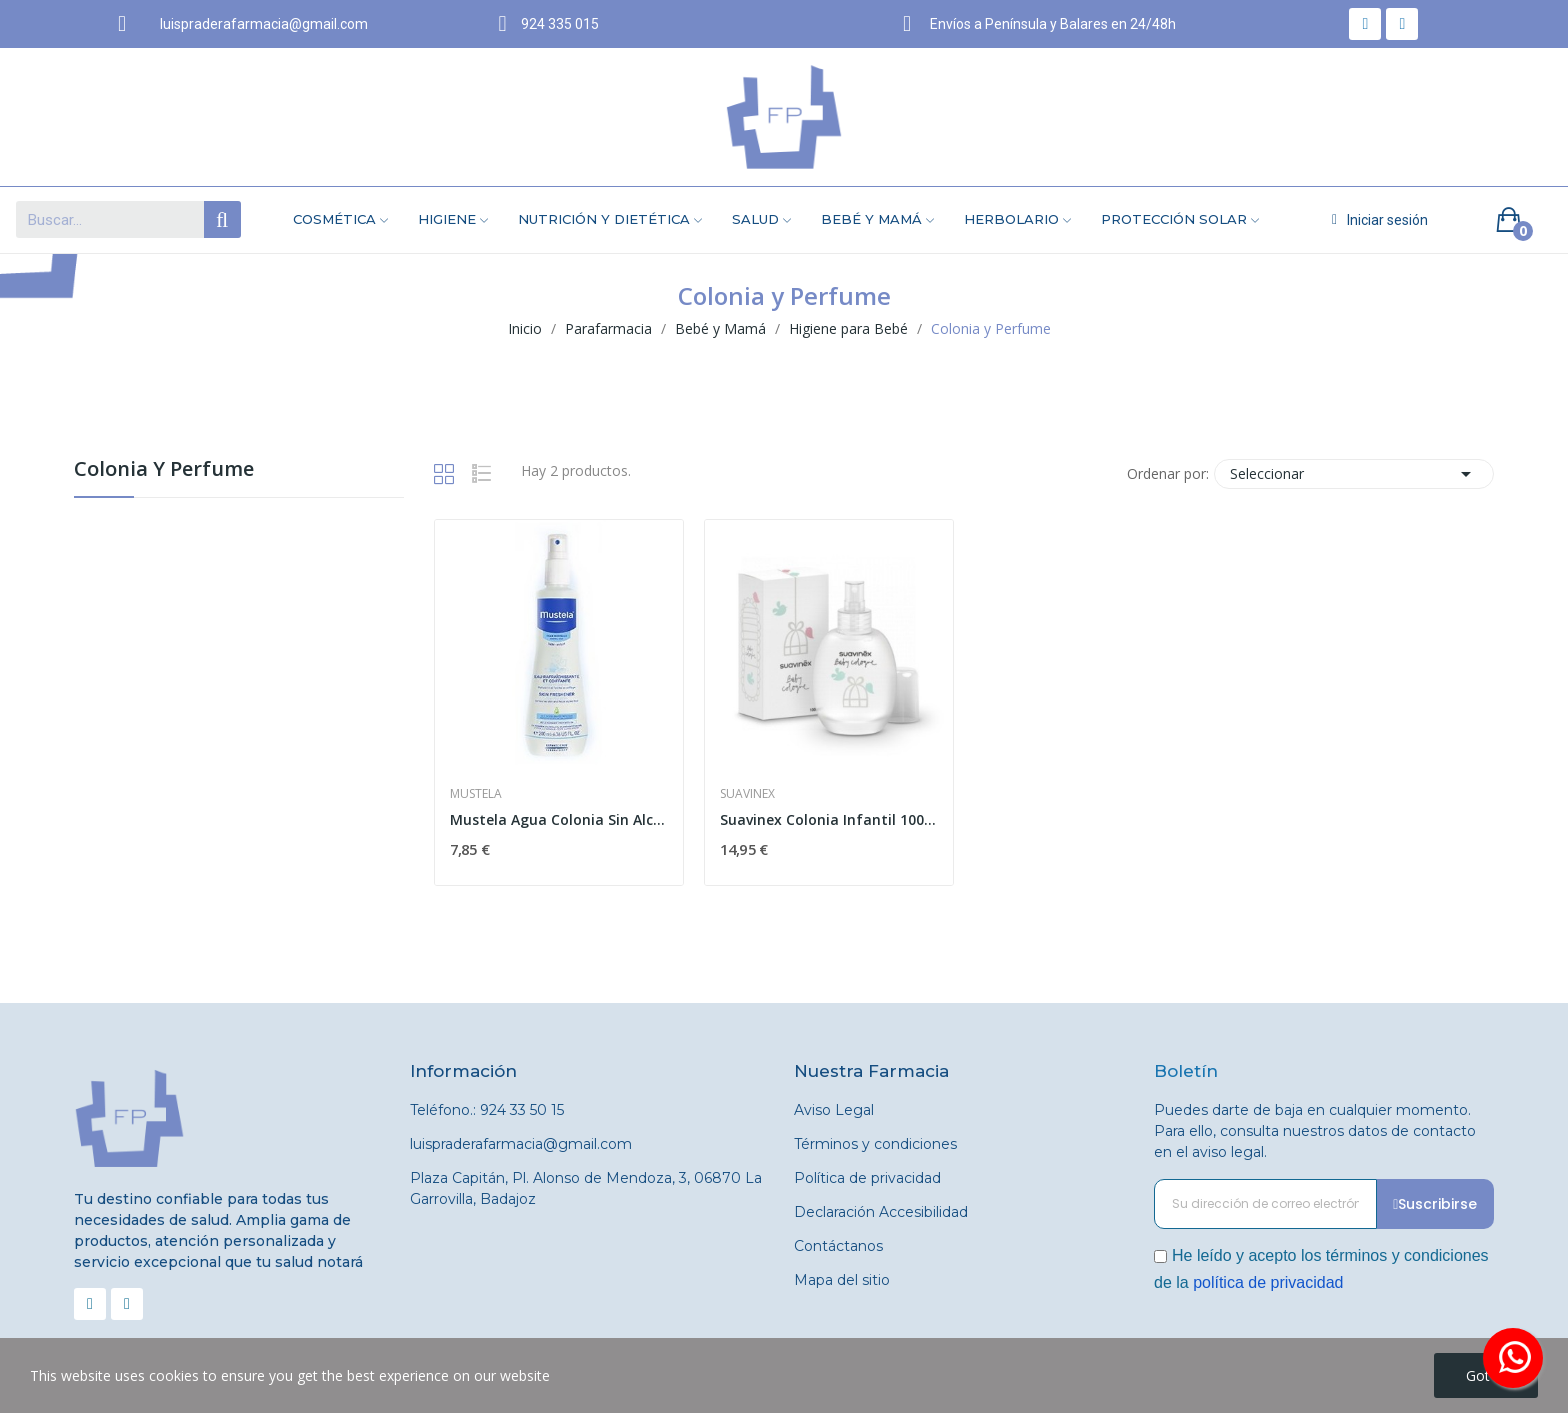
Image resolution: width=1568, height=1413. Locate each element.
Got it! (1486, 1375)
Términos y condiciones (875, 1144)
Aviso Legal (834, 1110)
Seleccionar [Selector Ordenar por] (1354, 474)
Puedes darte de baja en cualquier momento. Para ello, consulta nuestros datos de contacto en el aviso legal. (1315, 1131)
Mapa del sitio (842, 1280)
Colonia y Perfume (164, 470)
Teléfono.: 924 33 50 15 (487, 1110)
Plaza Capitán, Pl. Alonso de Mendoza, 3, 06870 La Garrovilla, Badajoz (586, 1188)
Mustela (476, 794)
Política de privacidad (867, 1178)
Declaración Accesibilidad (881, 1212)
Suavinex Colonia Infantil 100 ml (829, 819)
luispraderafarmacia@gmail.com (521, 1144)
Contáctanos (838, 1246)
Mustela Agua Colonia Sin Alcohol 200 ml (559, 819)
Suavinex (747, 794)
